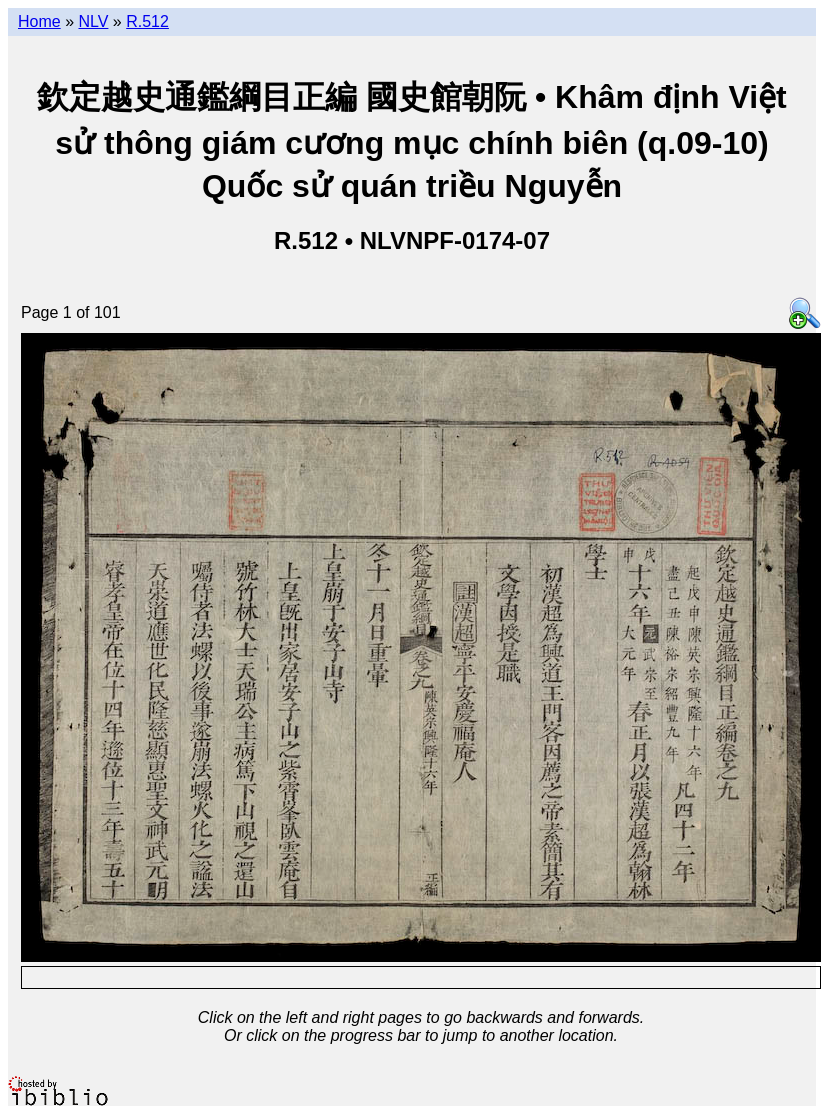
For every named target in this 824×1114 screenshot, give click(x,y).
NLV (93, 21)
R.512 (147, 21)
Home (39, 21)
